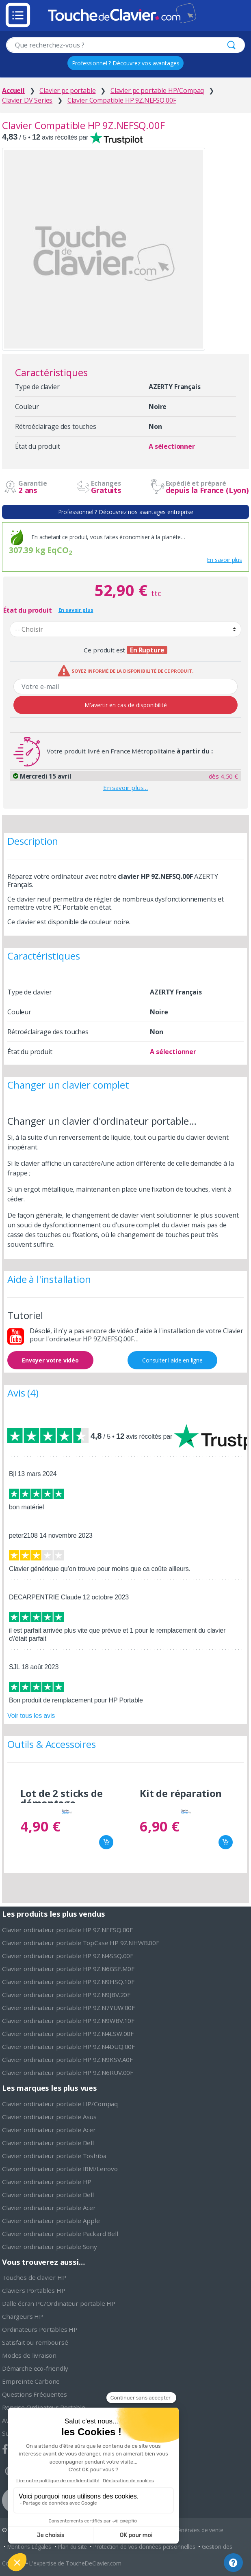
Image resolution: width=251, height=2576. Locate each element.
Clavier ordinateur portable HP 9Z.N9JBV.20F (66, 1995)
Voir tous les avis (31, 1715)
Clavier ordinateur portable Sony (49, 2246)
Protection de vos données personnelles (144, 2546)
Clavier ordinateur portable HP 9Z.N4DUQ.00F (68, 2046)
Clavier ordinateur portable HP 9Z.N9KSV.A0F (67, 2059)
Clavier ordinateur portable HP (46, 2182)
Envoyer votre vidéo (50, 1360)
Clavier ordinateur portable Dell (48, 2143)
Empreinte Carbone (31, 2381)
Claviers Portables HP (33, 2290)
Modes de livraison (29, 2355)
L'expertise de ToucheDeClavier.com (75, 2563)
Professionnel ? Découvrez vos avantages (126, 63)
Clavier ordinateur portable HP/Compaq (60, 2104)
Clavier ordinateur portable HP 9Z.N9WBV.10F (68, 2020)
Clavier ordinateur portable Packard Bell (60, 2234)
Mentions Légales (29, 2546)
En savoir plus (224, 560)
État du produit (27, 610)
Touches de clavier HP (34, 2277)
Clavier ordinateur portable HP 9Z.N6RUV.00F (67, 2072)
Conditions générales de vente (184, 2530)
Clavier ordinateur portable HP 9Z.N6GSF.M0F (68, 1969)
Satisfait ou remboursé (35, 2342)
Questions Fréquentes (34, 2394)
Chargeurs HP (22, 2316)
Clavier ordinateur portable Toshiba (54, 2156)
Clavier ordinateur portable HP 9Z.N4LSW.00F (68, 2033)
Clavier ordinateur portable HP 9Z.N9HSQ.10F (68, 1982)
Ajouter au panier (106, 1842)
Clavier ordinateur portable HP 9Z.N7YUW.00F (68, 2008)
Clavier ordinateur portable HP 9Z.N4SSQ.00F (67, 1956)
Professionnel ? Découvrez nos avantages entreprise (125, 512)
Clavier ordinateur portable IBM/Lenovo (60, 2169)
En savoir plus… (125, 787)
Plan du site (72, 2546)
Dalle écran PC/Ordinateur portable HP (58, 2303)
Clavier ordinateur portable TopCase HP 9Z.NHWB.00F (80, 1943)
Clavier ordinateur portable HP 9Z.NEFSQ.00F (67, 1930)
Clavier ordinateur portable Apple (51, 2221)
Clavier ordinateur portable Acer (49, 2130)
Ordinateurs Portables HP (40, 2329)
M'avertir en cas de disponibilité (125, 705)
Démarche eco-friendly (35, 2368)
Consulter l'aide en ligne (172, 1360)
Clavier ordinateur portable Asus (49, 2117)
